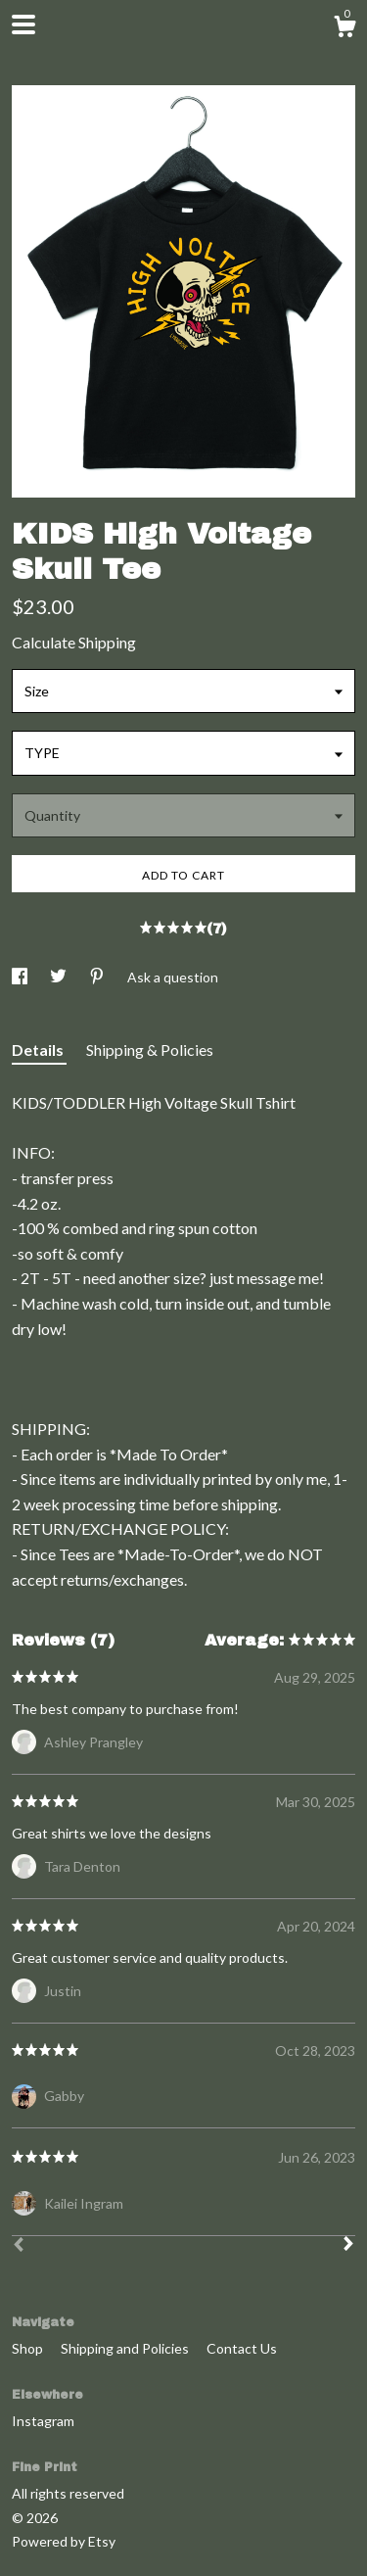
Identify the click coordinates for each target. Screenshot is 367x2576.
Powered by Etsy (63, 2541)
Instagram (43, 2420)
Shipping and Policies (126, 2348)
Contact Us (241, 2348)
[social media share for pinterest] (98, 977)
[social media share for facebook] (21, 977)
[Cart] (344, 29)
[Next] (348, 2246)
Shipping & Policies (149, 1049)
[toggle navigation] (23, 24)
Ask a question (172, 977)
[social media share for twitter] (59, 977)
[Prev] (18, 2247)
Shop (29, 2348)
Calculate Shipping (74, 642)
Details (39, 1049)
